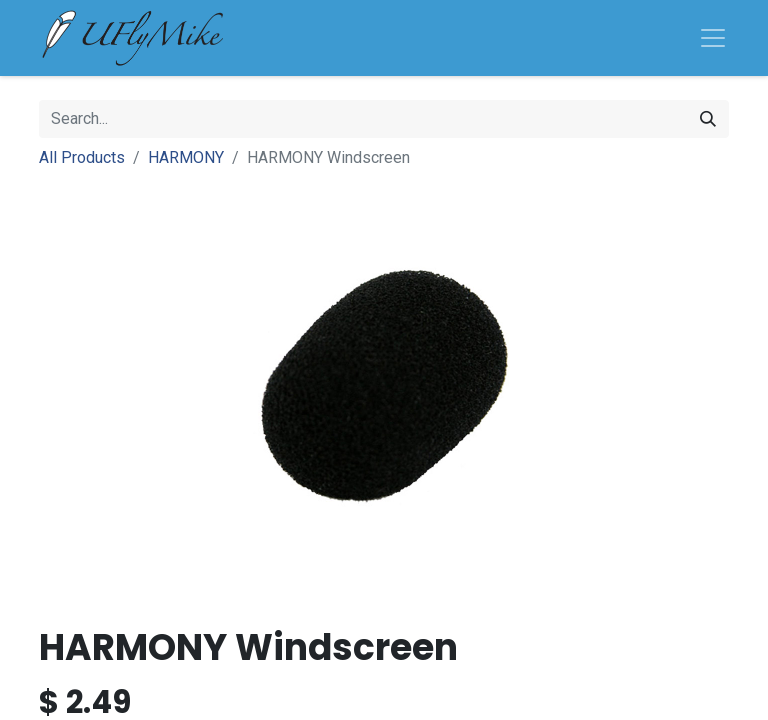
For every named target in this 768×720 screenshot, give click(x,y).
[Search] (708, 119)
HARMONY (186, 157)
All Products (82, 157)
